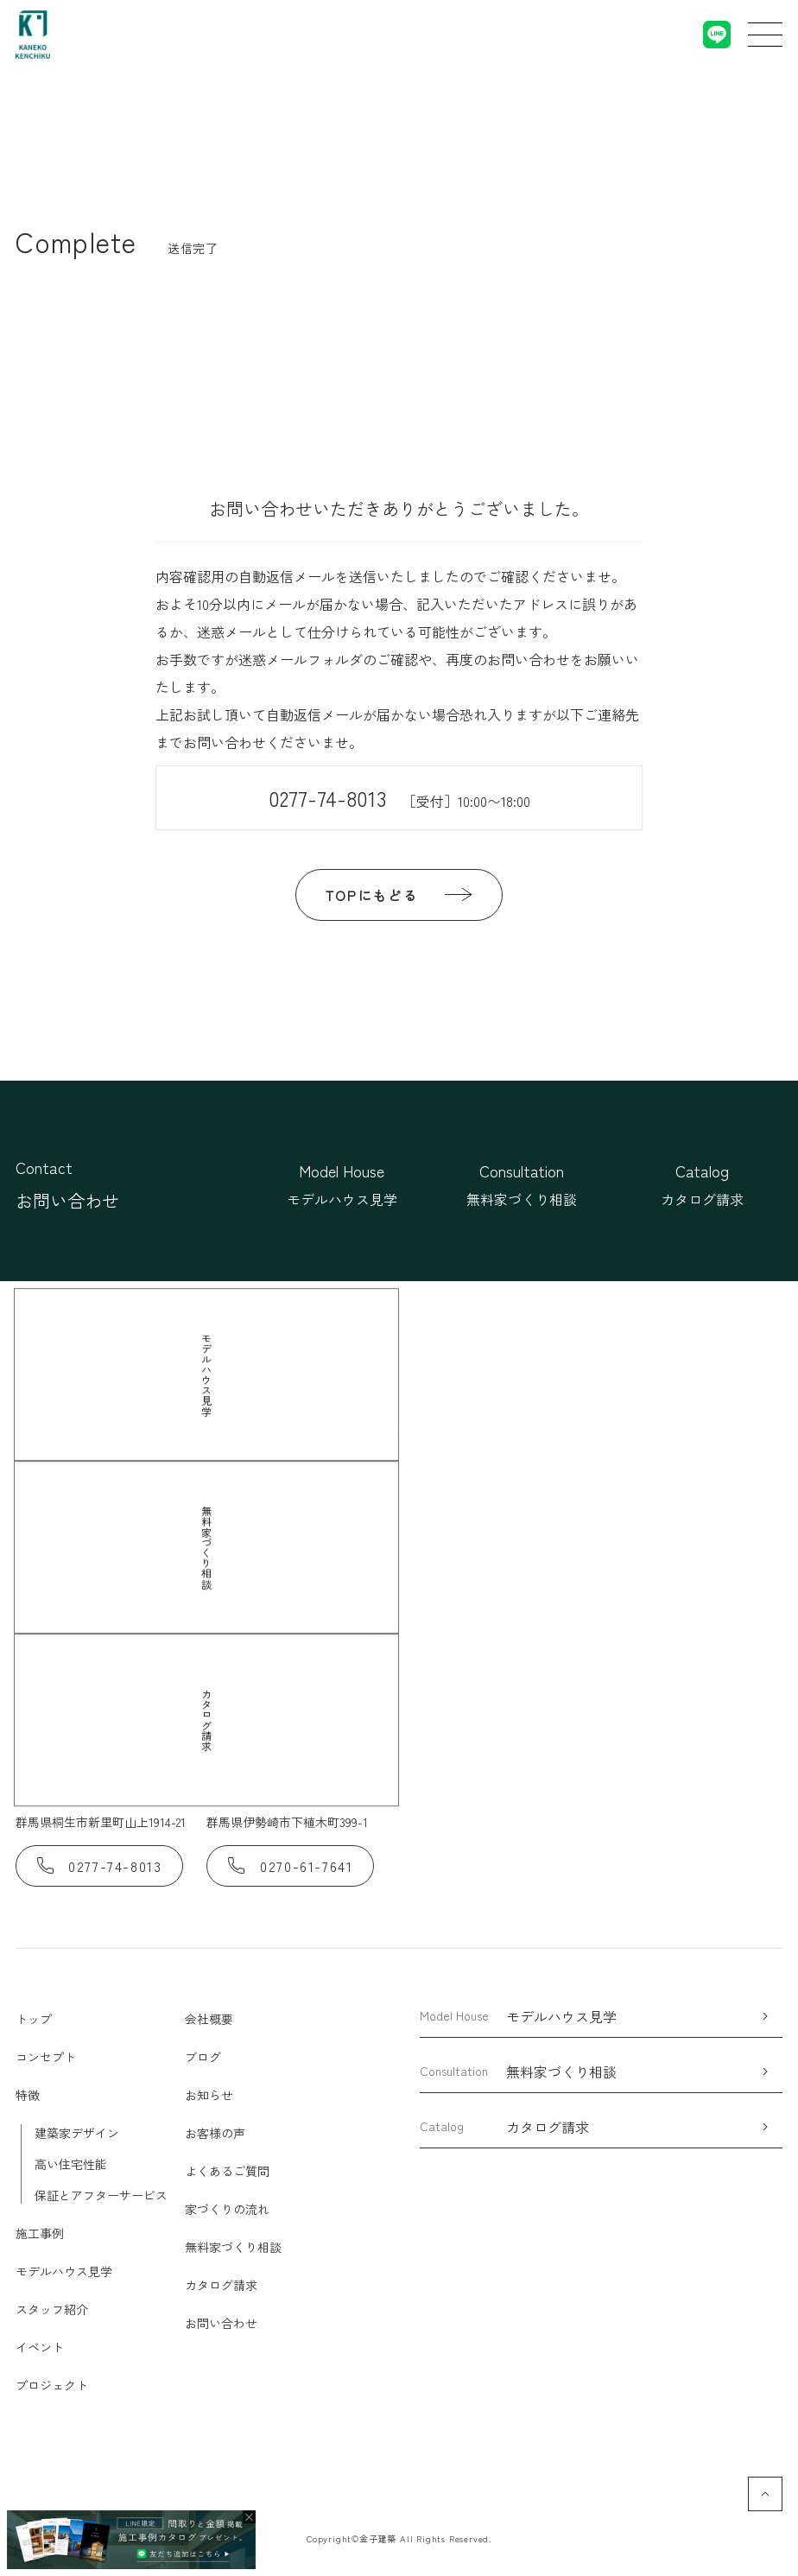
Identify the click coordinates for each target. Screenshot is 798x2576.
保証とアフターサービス (101, 2195)
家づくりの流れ (227, 2209)
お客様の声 (215, 2132)
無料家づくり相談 (233, 2247)
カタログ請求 (221, 2285)
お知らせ (209, 2094)
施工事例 (40, 2233)
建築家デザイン (77, 2132)
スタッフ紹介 (52, 2309)
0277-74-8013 (399, 798)
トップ (34, 2018)
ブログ (203, 2056)
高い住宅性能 (71, 2164)
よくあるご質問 (227, 2170)
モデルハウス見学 (64, 2271)
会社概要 (209, 2018)
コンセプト (46, 2056)
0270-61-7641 (290, 1866)
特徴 (28, 2094)
